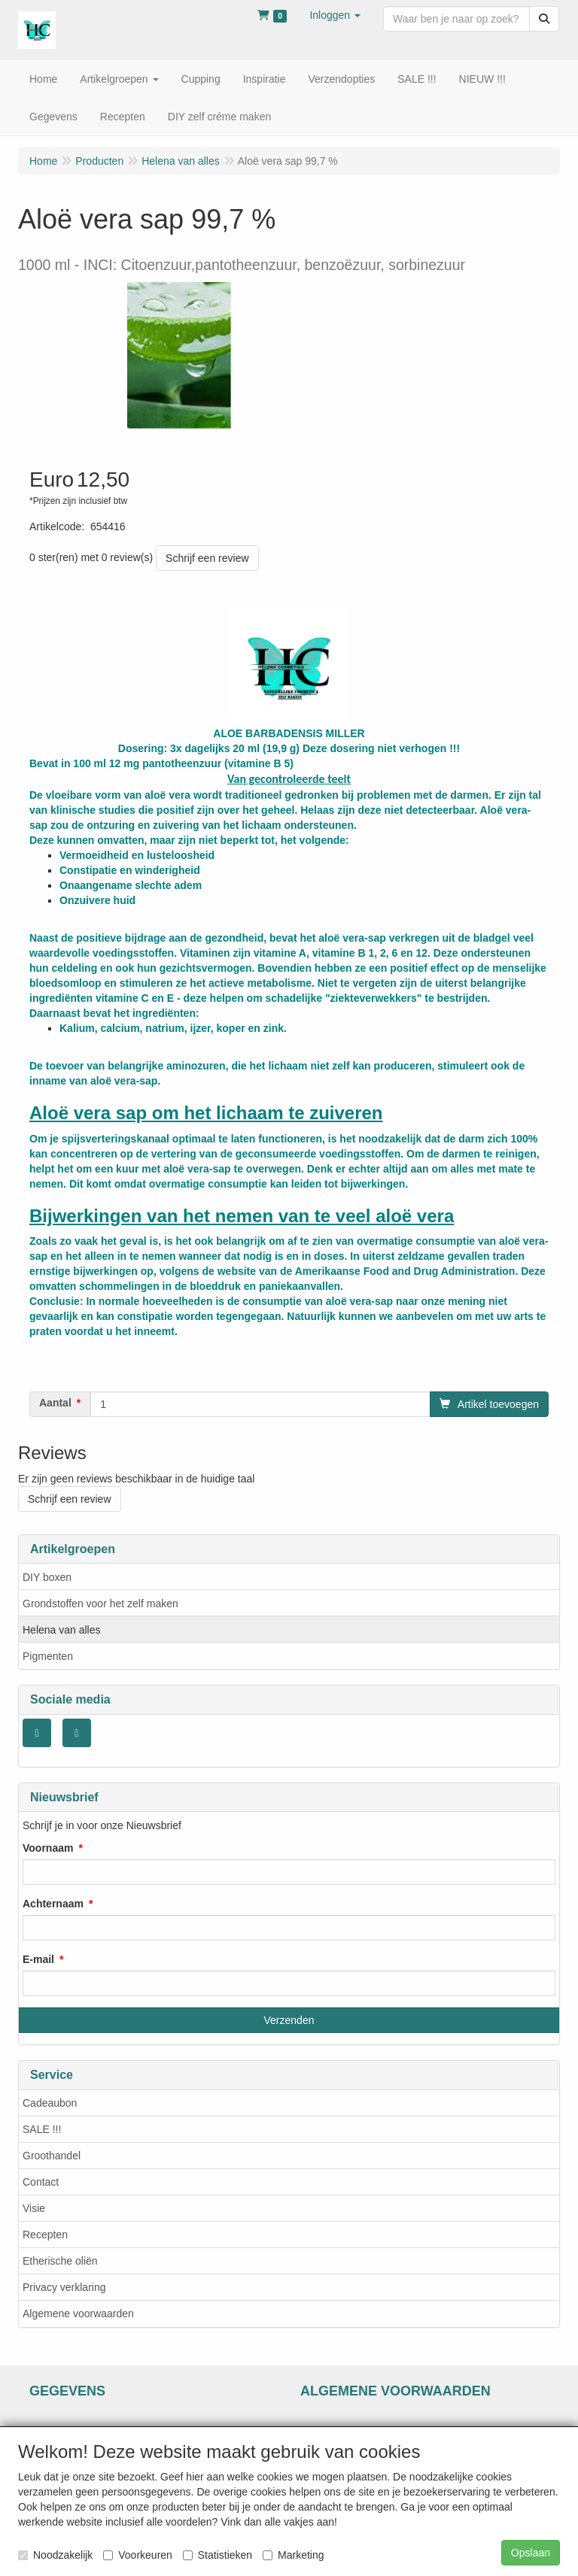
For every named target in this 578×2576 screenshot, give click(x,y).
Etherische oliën (60, 2261)
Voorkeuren (137, 2555)
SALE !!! (42, 2129)
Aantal (55, 1402)
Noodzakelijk (55, 2555)
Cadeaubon (50, 2103)
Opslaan (530, 2553)
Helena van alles (62, 1630)
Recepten (45, 2235)
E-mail (38, 1959)
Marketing (293, 2555)
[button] (335, 15)
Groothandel (52, 2156)
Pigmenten (48, 1656)
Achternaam (53, 1904)
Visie (34, 2208)
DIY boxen (47, 1577)
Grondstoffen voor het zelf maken (100, 1603)
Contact (41, 2182)
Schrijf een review (207, 558)
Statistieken (217, 2555)
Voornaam (48, 1848)
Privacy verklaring (64, 2287)
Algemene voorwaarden (78, 2313)
